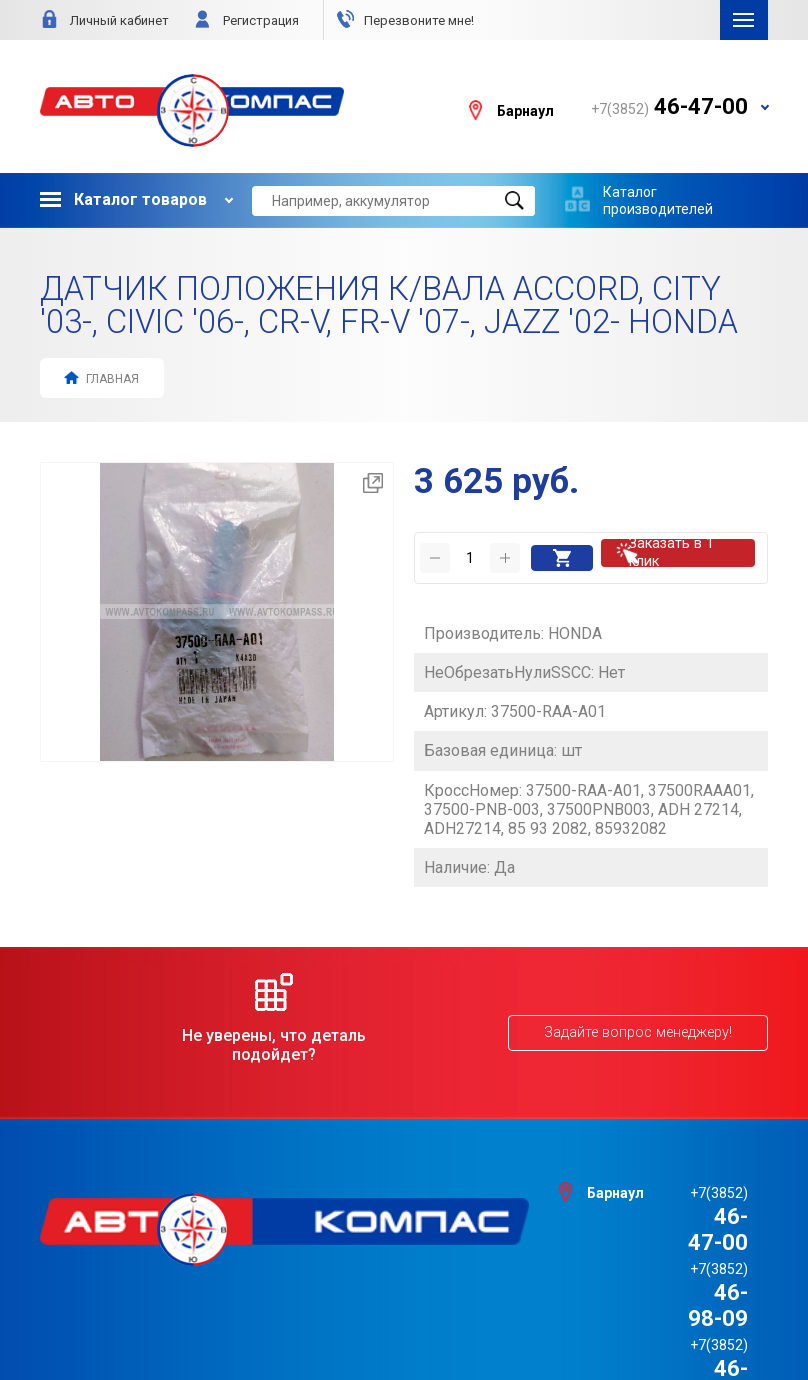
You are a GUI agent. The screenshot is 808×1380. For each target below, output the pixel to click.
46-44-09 (669, 1253)
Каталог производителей (658, 200)
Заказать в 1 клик (681, 551)
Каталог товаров (123, 199)
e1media (459, 1313)
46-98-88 (669, 1228)
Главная (101, 377)
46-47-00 (669, 1177)
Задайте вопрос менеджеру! (640, 1019)
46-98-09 (669, 1203)
